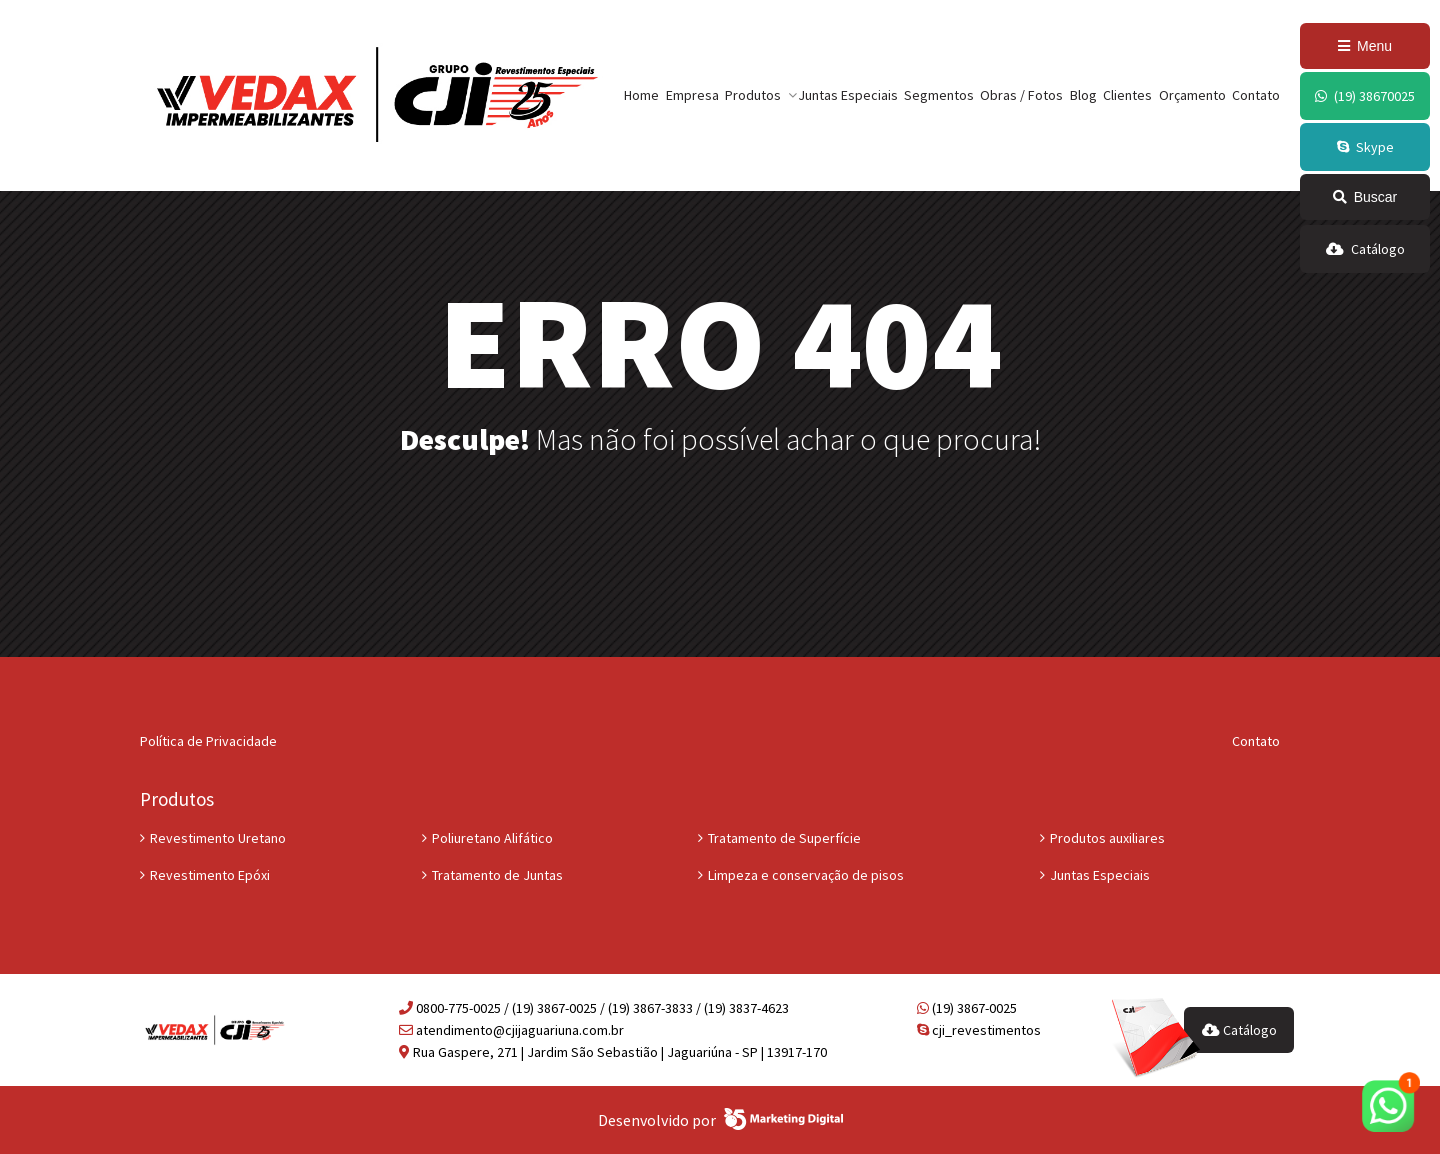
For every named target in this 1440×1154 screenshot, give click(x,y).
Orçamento (1192, 95)
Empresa (692, 95)
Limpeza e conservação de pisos (806, 875)
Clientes (1127, 95)
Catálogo (1239, 1030)
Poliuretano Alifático (492, 838)
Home (641, 95)
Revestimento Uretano (218, 838)
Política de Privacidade (208, 741)
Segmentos (939, 95)
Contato (1256, 95)
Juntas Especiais (848, 95)
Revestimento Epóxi (210, 875)
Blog (1083, 95)
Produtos (753, 95)
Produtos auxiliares (1107, 838)
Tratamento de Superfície (784, 838)
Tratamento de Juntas (497, 875)
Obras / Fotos (1021, 95)
